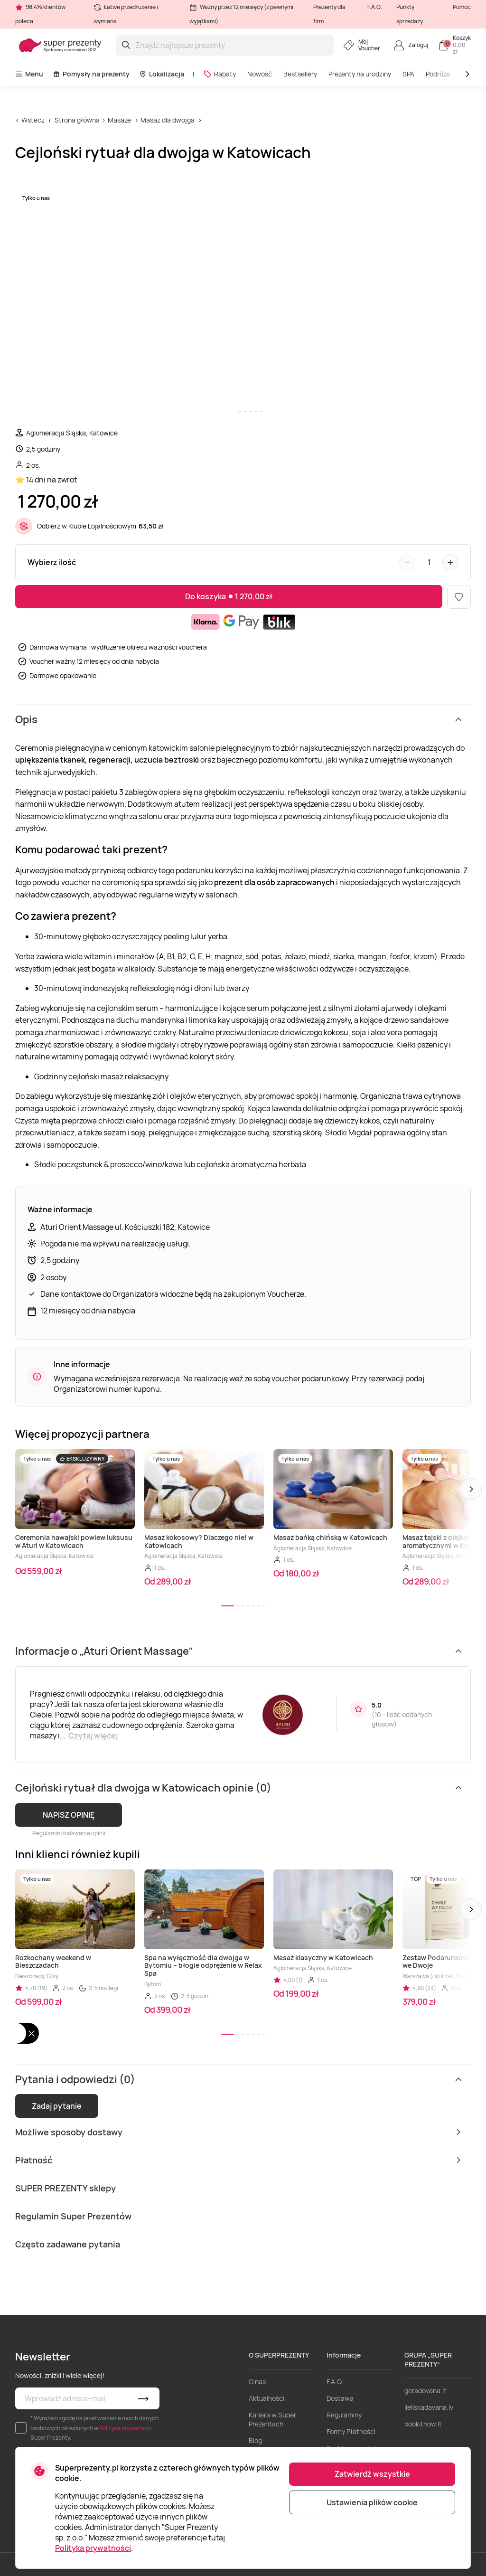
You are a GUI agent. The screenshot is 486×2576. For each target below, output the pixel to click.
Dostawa (340, 2398)
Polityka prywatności (93, 2548)
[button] (471, 1489)
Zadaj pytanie (57, 2106)
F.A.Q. (374, 7)
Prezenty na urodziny (359, 73)
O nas (257, 2381)
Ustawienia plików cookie (372, 2502)
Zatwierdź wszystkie (372, 2474)
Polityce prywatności (126, 2428)
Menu (29, 73)
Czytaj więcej (93, 1735)
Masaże (119, 119)
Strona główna (77, 119)
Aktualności (266, 2398)
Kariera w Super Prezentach (272, 2419)
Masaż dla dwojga (167, 119)
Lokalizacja (161, 73)
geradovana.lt (425, 2390)
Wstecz (33, 119)
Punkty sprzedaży (409, 14)
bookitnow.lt (423, 2423)
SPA (408, 73)
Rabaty (219, 73)
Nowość (259, 73)
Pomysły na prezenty (91, 73)
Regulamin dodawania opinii (68, 1833)
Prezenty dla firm (329, 14)
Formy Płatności (351, 2431)
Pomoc (462, 7)
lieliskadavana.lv (428, 2407)
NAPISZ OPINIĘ (68, 1815)
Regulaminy (344, 2414)
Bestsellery (300, 73)
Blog (255, 2440)
